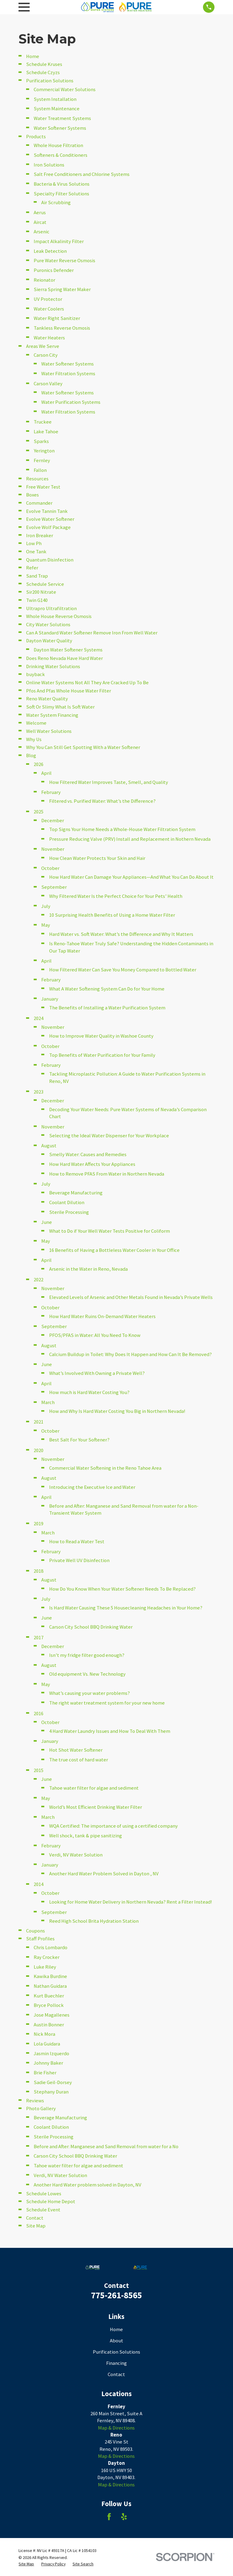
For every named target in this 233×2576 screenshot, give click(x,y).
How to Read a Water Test (76, 1541)
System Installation (55, 99)
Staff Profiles (40, 1938)
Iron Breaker (39, 535)
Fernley (42, 460)
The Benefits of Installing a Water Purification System (107, 1008)
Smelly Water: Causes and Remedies (88, 1154)
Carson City (46, 355)
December (52, 820)
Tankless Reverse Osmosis (62, 328)
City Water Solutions (48, 624)
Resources (37, 479)
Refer (32, 568)
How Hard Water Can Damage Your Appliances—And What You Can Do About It (131, 877)
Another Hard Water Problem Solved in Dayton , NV (104, 1873)
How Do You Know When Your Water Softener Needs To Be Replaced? (122, 1589)
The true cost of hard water (78, 1760)
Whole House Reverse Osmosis (59, 616)
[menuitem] (26, 2564)
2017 (38, 1637)
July (45, 906)
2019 (38, 1523)
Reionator (44, 280)
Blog (31, 755)
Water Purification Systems (70, 402)
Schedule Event (43, 2210)
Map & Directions (116, 2428)
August (48, 1145)
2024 (38, 1018)
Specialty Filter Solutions (61, 194)
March (48, 1402)
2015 (38, 1770)
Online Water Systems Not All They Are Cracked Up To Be (87, 682)
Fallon (40, 470)
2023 (38, 1092)
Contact (34, 2218)
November (52, 849)
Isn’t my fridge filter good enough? (86, 1655)
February (51, 792)
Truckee (43, 422)
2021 (38, 1422)
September (54, 887)
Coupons (35, 1931)
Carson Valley (48, 383)
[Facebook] (109, 2516)
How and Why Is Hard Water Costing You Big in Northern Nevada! (117, 1411)
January (49, 999)
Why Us (34, 739)
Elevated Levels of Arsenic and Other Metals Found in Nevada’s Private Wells (131, 1297)
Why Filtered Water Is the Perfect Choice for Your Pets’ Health (115, 896)
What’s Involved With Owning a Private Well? (97, 1373)
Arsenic (41, 231)
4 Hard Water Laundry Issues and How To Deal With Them (109, 1731)
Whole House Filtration (58, 145)
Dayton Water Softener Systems (68, 650)
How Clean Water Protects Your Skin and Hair (97, 858)
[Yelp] (123, 2516)
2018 (38, 1571)
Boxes (32, 495)
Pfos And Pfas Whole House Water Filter (68, 691)
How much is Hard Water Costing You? (89, 1392)
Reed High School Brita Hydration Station (94, 1921)
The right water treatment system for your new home (107, 1703)
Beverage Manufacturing (76, 1193)
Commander (39, 503)
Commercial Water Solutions (65, 89)
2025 (38, 812)
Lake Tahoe (46, 431)
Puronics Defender (54, 270)
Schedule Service (45, 584)
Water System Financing (52, 715)
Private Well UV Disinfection (79, 1560)
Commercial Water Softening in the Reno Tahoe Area (105, 1468)
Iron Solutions (49, 165)
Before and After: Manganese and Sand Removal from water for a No (106, 2146)
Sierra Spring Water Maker (62, 289)
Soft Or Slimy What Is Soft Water (60, 707)
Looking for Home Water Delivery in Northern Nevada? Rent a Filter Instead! (130, 1902)
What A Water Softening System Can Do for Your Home (106, 989)
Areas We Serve (42, 346)
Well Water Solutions (49, 731)
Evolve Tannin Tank (47, 511)
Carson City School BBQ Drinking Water (91, 1627)
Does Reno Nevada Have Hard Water (64, 658)
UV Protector (48, 299)
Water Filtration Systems (68, 373)
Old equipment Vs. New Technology (87, 1674)
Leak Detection (50, 251)
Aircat (40, 222)
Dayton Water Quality (49, 640)
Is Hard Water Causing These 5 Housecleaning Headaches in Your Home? (125, 1608)
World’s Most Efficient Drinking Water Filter (95, 1807)
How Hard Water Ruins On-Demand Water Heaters (102, 1316)
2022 (38, 1279)
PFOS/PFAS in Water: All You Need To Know (94, 1335)
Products (36, 136)
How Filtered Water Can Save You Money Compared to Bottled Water (122, 970)
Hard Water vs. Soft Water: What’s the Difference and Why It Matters (121, 934)
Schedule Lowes (43, 2193)
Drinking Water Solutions (53, 666)
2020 (38, 1450)
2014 (38, 1884)
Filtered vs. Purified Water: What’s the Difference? (102, 801)
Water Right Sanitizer (57, 318)
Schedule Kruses (44, 64)
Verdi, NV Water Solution (76, 1855)
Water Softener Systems (60, 128)
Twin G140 (37, 600)
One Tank (36, 551)
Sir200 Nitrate (41, 592)
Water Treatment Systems (62, 118)
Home (32, 56)
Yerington (44, 451)
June (46, 1222)
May (45, 925)
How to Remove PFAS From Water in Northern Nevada (106, 1174)
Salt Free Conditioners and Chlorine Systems (82, 174)
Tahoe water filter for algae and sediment (94, 1788)
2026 (38, 764)
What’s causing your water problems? (89, 1693)
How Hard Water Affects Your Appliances (92, 1164)
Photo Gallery (41, 2108)
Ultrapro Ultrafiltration (51, 608)
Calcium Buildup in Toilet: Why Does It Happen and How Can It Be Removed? (130, 1354)
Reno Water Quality (47, 699)
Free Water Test (43, 487)
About (116, 2340)
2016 (38, 1713)
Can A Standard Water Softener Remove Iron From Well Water (91, 633)
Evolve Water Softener (50, 519)
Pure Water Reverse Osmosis (64, 260)
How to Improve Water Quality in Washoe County (101, 1036)
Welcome (36, 723)
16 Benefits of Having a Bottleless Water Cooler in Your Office (114, 1250)
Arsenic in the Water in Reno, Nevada (88, 1269)
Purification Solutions (49, 80)
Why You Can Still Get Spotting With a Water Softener (83, 747)
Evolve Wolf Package (48, 527)
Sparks (41, 441)
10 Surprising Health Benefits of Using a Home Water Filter (112, 915)
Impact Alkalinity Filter (59, 241)
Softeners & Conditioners (60, 155)
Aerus (40, 212)
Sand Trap (37, 576)
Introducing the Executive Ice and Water (92, 1487)
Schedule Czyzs (43, 72)
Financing (116, 2363)
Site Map (36, 2226)
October (50, 868)
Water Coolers (49, 309)
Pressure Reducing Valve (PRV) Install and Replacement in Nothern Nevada (130, 839)
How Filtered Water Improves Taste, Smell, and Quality (108, 782)
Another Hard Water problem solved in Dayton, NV (87, 2185)
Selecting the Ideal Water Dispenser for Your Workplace (109, 1135)
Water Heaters (49, 338)
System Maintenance (56, 108)
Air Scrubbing (56, 202)
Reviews (35, 2100)
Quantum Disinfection (49, 560)
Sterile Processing (69, 1212)
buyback (35, 674)
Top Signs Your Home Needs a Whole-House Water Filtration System (122, 829)
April (46, 773)
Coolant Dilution (66, 1202)
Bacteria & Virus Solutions (61, 184)
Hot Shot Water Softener (76, 1750)
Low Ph (34, 543)
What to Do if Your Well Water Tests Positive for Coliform (109, 1231)
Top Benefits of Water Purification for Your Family (102, 1055)
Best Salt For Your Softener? (79, 1440)
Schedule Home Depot (50, 2201)
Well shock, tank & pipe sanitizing (85, 1835)
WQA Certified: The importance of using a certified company (113, 1826)
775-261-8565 (116, 2295)
